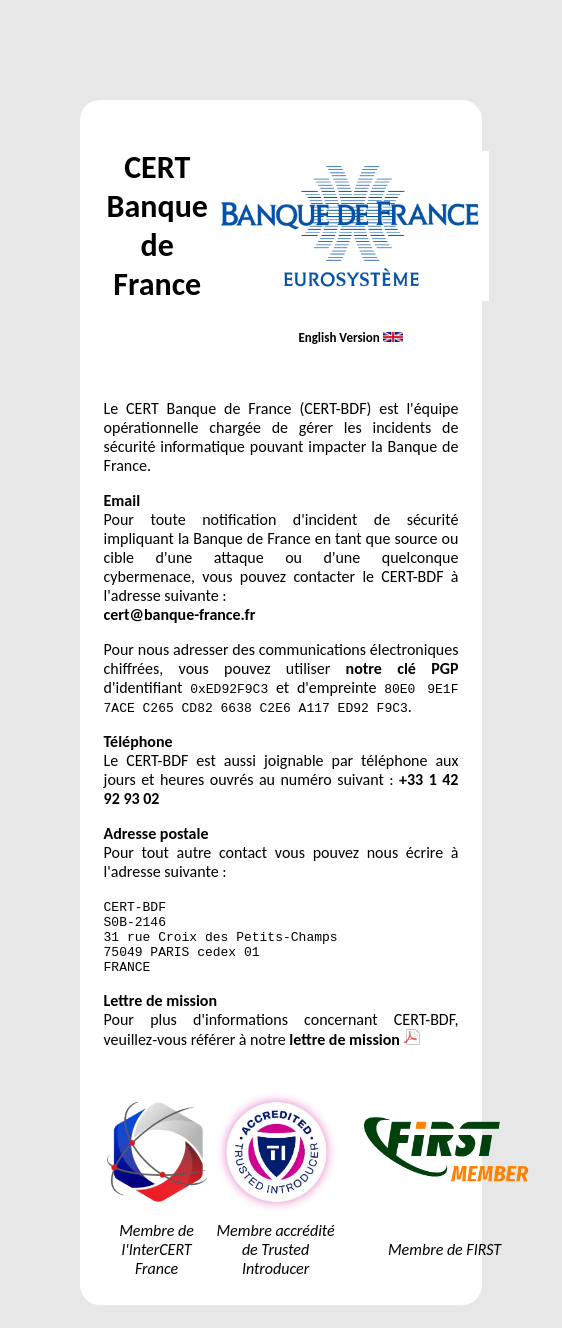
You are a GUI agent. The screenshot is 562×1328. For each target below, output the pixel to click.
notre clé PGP (402, 668)
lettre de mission (354, 1054)
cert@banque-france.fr (180, 614)
